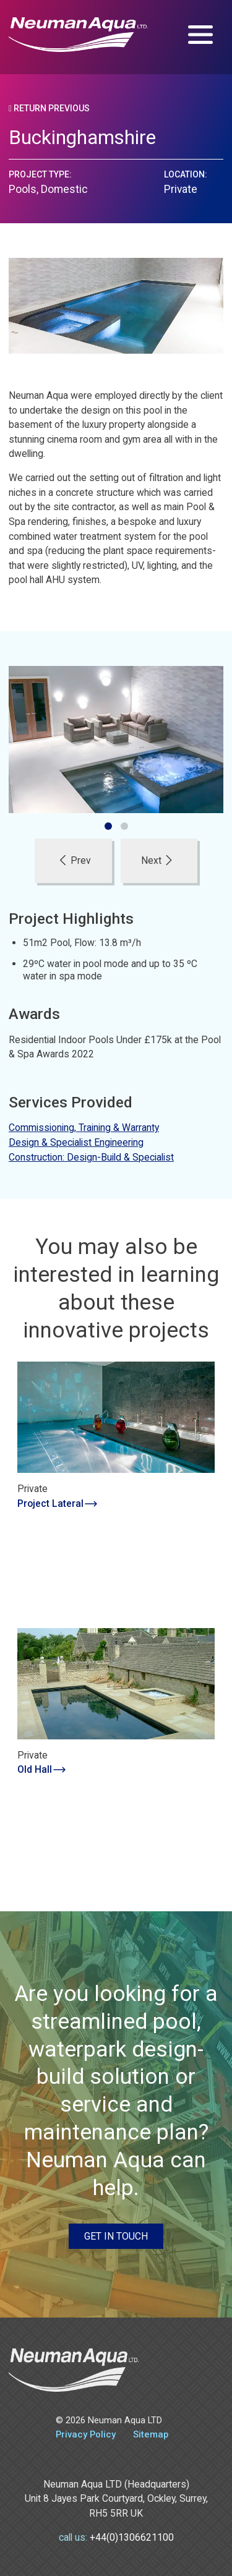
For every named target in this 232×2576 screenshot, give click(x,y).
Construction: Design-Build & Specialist (91, 1157)
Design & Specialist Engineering (76, 1142)
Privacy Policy (86, 2434)
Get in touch (116, 2236)
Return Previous (49, 108)
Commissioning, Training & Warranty (84, 1127)
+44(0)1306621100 (132, 2537)
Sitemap (150, 2434)
